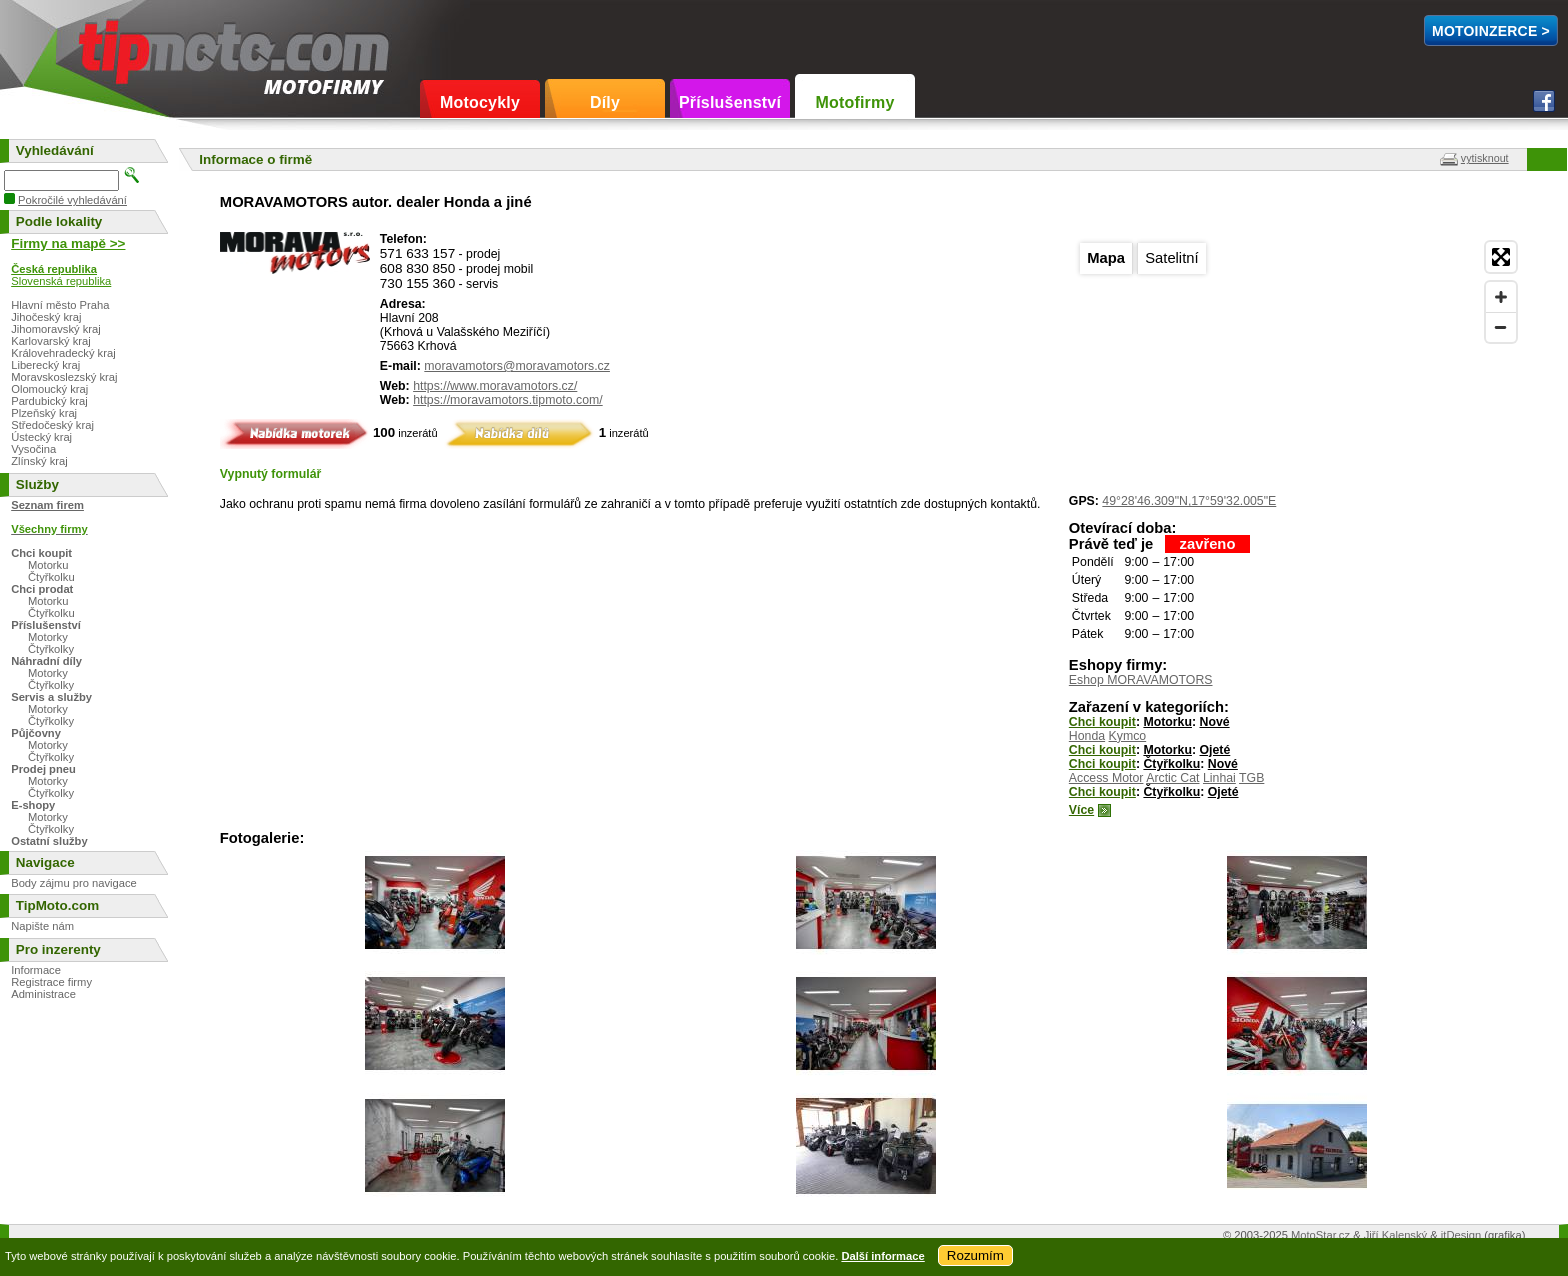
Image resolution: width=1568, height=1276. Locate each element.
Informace (36, 970)
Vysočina (33, 449)
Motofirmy (854, 102)
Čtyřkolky (51, 649)
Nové (1215, 722)
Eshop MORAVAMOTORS (1141, 680)
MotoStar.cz (1320, 1235)
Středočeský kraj (52, 425)
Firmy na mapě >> (68, 243)
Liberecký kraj (45, 365)
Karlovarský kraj (51, 341)
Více (1081, 810)
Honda (1087, 736)
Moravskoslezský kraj (64, 377)
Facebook (1544, 101)
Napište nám (42, 926)
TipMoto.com (124, 46)
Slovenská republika (61, 281)
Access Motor (1106, 778)
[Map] (1297, 357)
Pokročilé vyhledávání (72, 200)
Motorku (1167, 722)
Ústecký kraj (41, 437)
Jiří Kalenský (1395, 1235)
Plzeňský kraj (44, 413)
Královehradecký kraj (63, 353)
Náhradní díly (46, 661)
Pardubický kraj (49, 401)
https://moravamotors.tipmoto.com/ (508, 400)
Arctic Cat (1172, 778)
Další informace (882, 1256)
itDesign (1461, 1235)
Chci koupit (1102, 722)
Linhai (1219, 778)
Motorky (48, 637)
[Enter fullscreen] (1501, 257)
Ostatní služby (49, 841)
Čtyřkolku (1171, 764)
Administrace (43, 994)
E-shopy (33, 805)
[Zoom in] (1501, 297)
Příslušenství (730, 102)
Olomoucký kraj (49, 389)
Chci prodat (42, 589)
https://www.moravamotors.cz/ (495, 386)
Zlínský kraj (39, 461)
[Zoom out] (1501, 327)
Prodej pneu (43, 769)
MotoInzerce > (1491, 31)
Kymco (1128, 736)
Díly (605, 102)
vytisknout (1485, 158)
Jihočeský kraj (46, 317)
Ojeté (1215, 750)
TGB (1251, 778)
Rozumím (975, 1255)
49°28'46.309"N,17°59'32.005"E (1189, 501)
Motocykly (480, 102)
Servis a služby (51, 697)
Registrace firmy (51, 982)
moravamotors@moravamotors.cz (517, 366)
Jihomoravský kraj (56, 329)
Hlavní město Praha (60, 305)
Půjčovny (36, 733)
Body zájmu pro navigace (74, 883)
